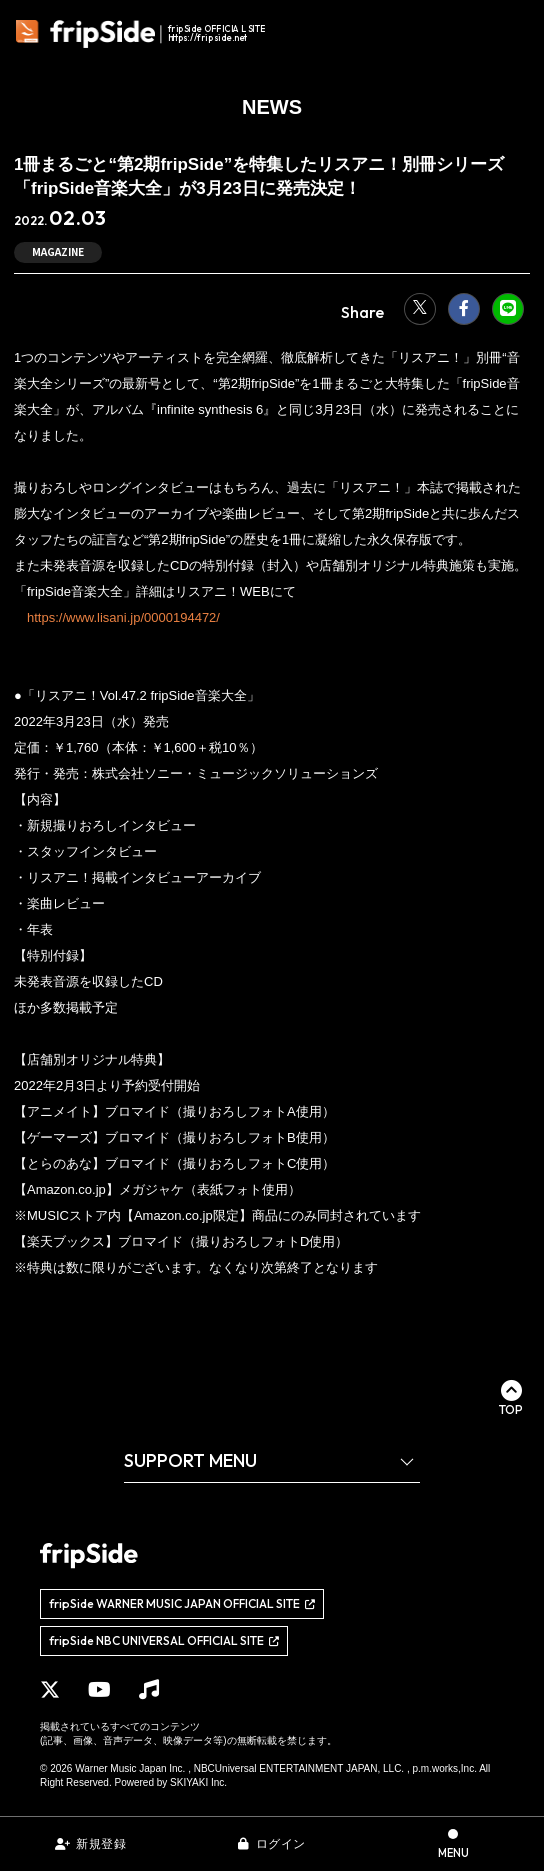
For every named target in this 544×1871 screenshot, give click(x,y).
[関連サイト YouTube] (99, 1690)
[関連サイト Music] (149, 1690)
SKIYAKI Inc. (198, 1782)
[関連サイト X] (50, 1690)
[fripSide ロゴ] (143, 34)
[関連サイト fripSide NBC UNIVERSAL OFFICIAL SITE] (164, 1641)
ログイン (281, 1844)
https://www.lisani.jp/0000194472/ (123, 617)
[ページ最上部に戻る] (511, 1398)
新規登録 (101, 1844)
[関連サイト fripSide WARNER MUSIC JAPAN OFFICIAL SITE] (182, 1604)
